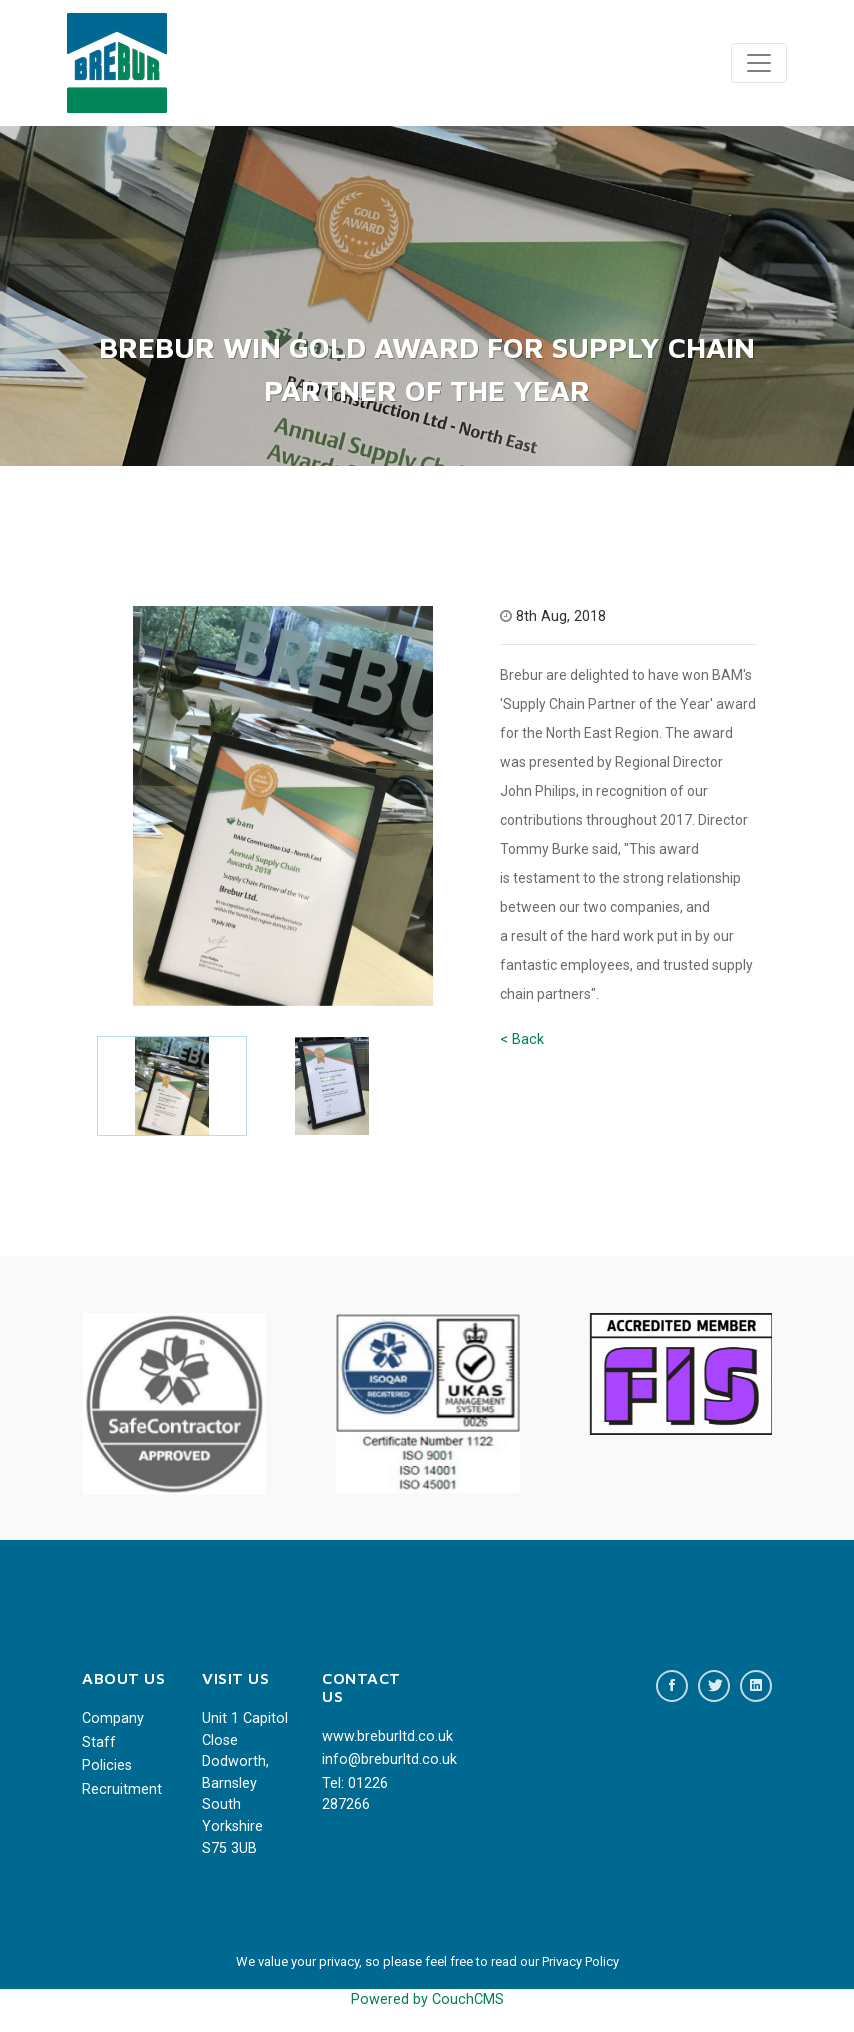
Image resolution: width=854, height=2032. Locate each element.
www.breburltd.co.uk (367, 1736)
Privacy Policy (580, 1961)
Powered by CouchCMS (427, 1999)
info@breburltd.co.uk (367, 1759)
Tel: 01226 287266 (355, 1794)
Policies (107, 1765)
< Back (522, 1039)
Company (113, 1718)
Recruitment (122, 1789)
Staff (99, 1742)
